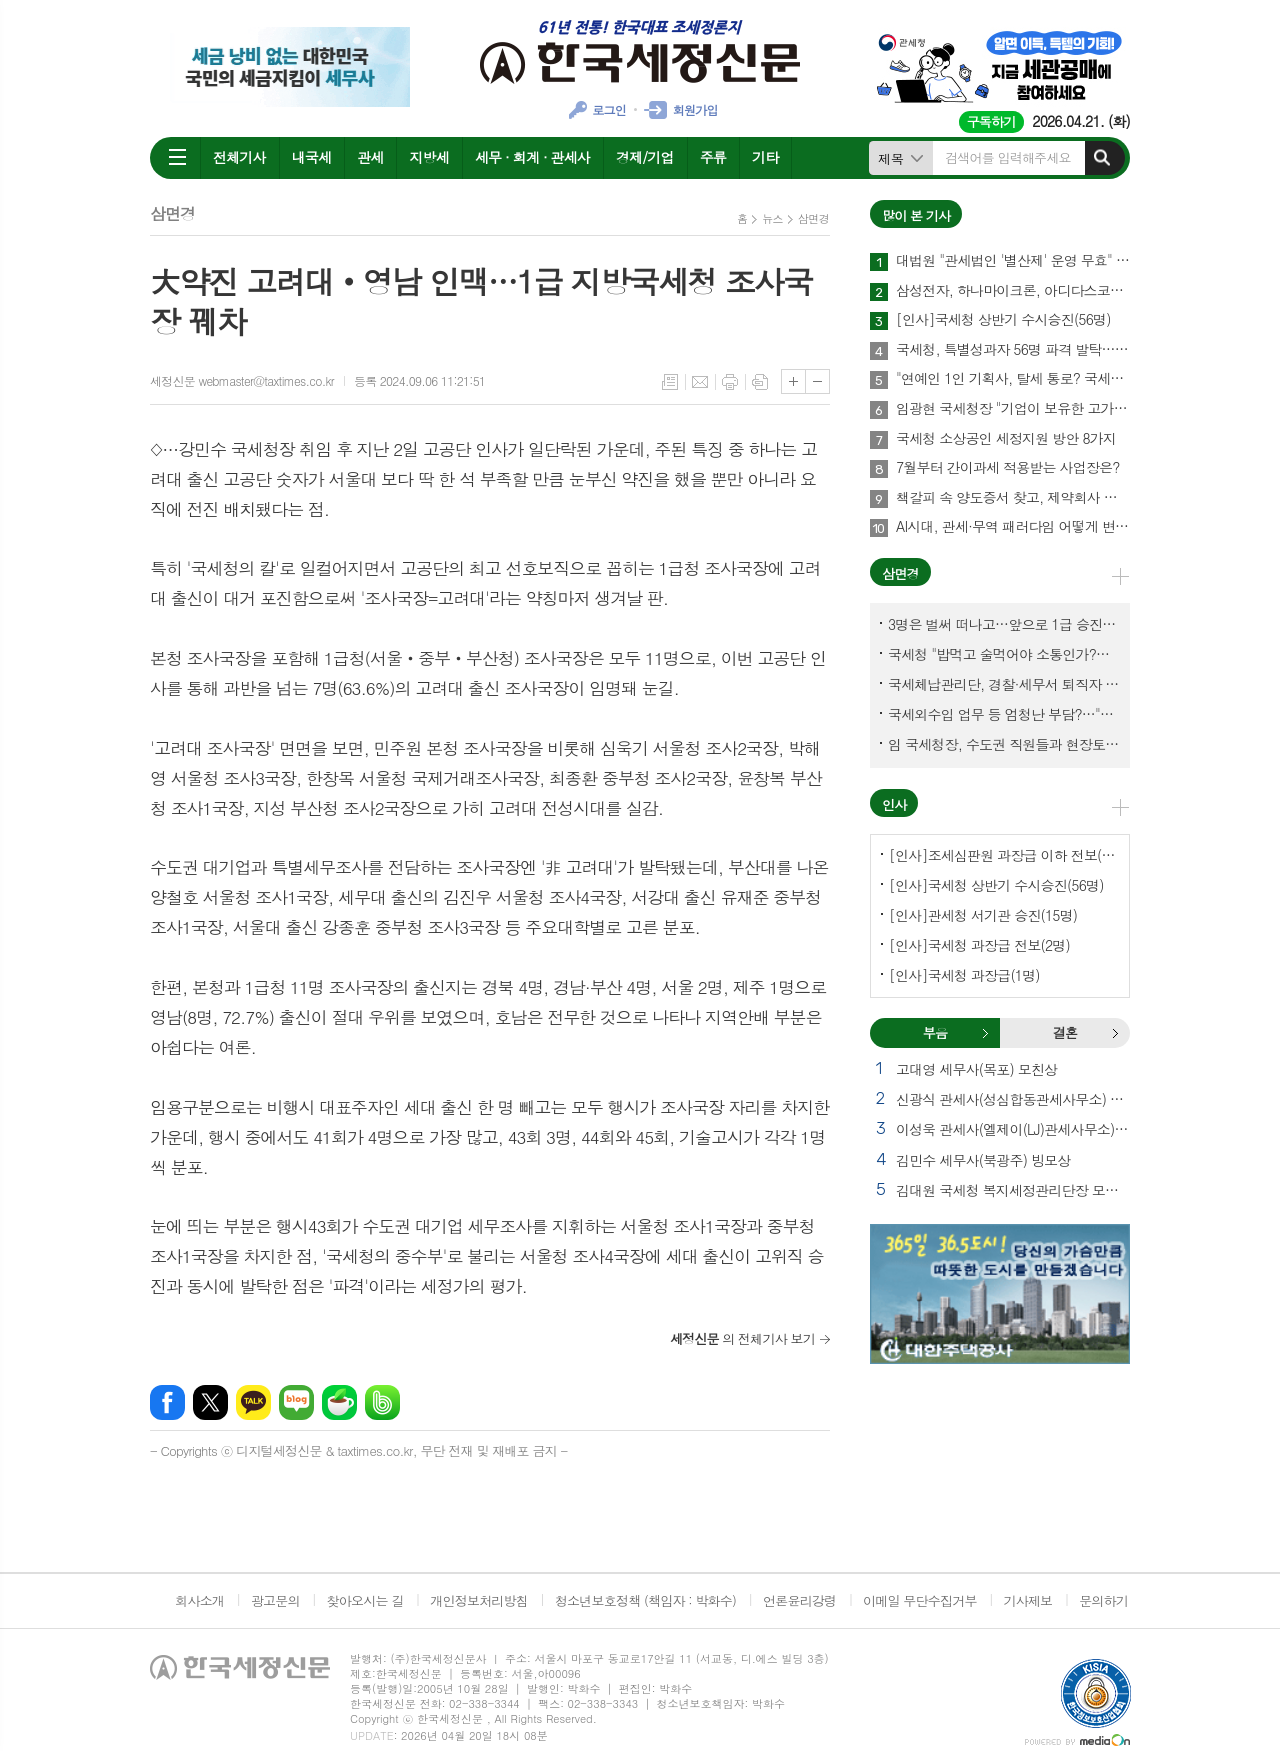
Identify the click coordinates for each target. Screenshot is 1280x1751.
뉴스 (772, 218)
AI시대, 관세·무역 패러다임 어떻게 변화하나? (1013, 527)
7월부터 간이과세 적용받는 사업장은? (1008, 468)
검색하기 (1102, 158)
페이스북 (167, 1402)
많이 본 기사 (916, 215)
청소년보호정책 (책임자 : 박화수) (645, 1600)
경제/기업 (645, 157)
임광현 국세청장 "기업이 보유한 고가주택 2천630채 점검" (1013, 409)
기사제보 (1027, 1600)
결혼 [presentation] (1065, 1032)
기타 (765, 157)
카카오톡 (253, 1402)
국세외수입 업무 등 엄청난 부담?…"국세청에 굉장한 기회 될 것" (1004, 714)
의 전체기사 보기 (742, 1338)
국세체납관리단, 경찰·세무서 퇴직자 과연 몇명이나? (1004, 684)
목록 (670, 382)
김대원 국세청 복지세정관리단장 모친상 (1013, 1190)
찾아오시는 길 (365, 1600)
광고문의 (275, 1600)
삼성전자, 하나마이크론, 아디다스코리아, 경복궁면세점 (1013, 291)
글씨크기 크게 (793, 381)
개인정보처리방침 (479, 1600)
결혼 (1115, 1033)
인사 (894, 804)
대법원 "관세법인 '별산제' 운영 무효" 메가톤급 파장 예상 (1013, 261)
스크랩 (760, 382)
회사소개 (199, 1600)
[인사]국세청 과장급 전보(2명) (979, 945)
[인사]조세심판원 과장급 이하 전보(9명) (1004, 855)
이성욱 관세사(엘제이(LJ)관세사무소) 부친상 (1013, 1129)
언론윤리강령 (799, 1600)
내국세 (311, 157)
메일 (700, 382)
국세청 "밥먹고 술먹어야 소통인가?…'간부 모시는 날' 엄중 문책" (1004, 654)
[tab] (935, 1033)
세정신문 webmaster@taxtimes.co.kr (242, 380)
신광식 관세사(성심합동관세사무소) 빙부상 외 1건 (1013, 1099)
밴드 (382, 1402)
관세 (370, 157)
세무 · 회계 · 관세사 (532, 157)
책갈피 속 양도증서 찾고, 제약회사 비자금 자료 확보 (1013, 498)
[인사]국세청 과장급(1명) (964, 975)
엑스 (210, 1402)
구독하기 (991, 121)
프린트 (730, 382)
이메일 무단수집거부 (920, 1600)
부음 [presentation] (935, 1032)
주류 (713, 157)
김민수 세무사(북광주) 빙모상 (983, 1160)
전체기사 (239, 157)
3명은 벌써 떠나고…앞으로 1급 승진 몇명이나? (1004, 624)
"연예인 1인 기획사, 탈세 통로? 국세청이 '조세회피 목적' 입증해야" (1013, 379)
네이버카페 (339, 1402)
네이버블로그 (296, 1402)
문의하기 (1103, 1600)
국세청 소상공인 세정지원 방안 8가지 (1006, 439)
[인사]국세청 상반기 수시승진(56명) (1003, 320)
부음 (985, 1033)
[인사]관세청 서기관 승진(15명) (983, 915)
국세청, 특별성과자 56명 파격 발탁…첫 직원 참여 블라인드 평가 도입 (1013, 350)
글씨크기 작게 (817, 381)
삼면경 (813, 218)
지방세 (428, 157)
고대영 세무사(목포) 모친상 (976, 1069)
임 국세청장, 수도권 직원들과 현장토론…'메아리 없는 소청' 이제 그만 (1004, 744)
